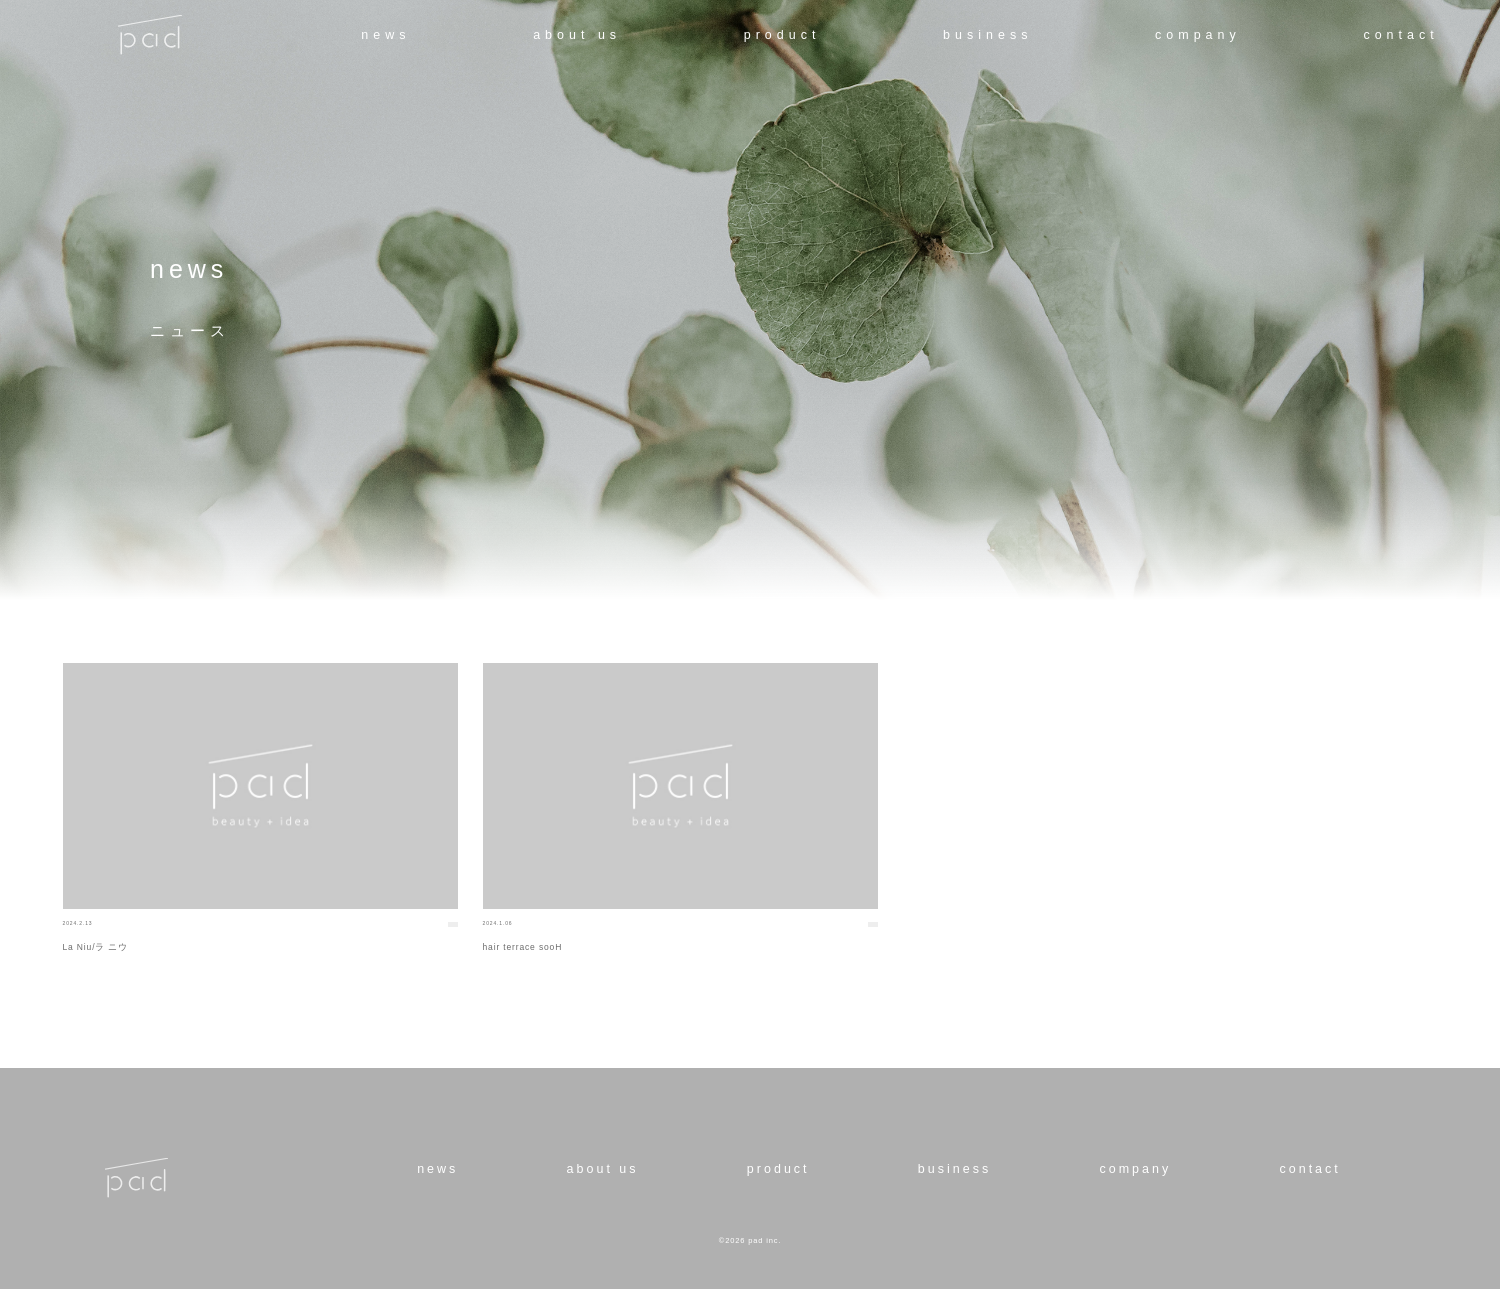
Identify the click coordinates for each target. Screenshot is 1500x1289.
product (782, 35)
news (385, 35)
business (987, 35)
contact (1400, 35)
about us (577, 35)
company (1198, 35)
